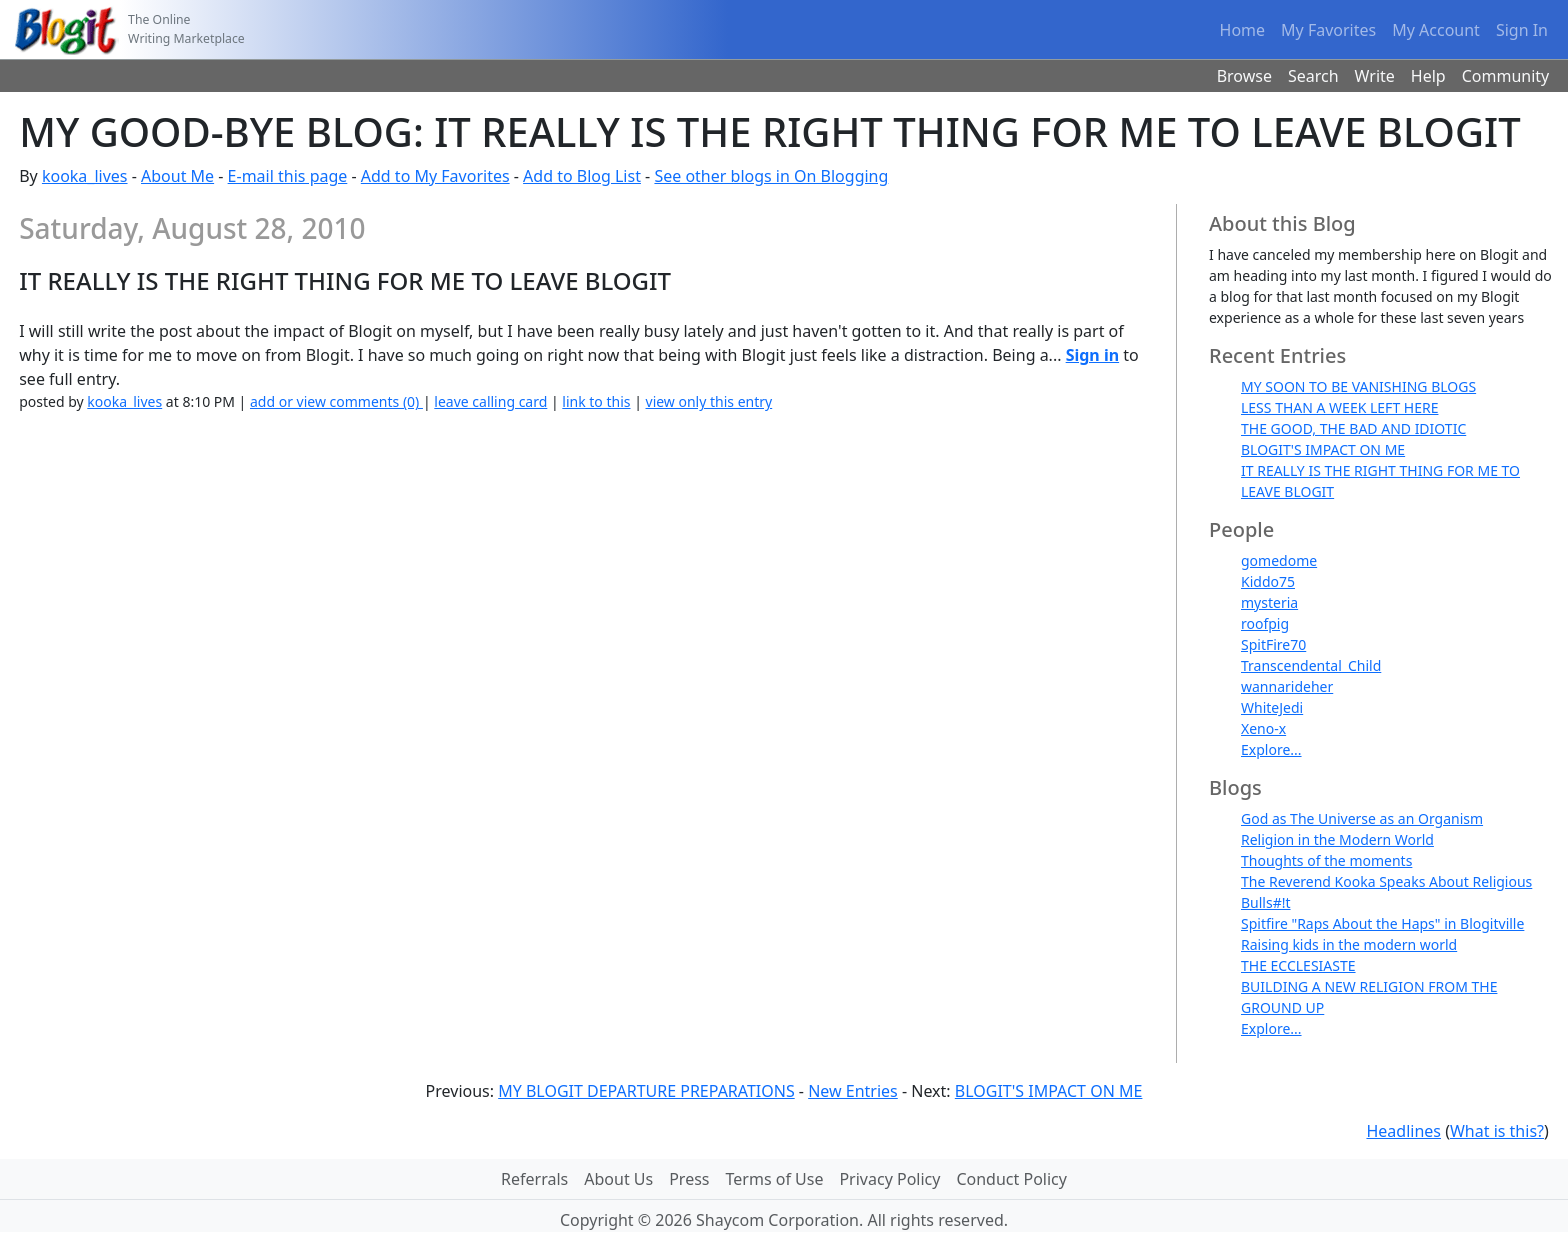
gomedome (1279, 560)
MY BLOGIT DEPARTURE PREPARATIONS (646, 1091)
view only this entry (709, 401)
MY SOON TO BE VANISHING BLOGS (1358, 386)
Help (1428, 76)
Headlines (1403, 1131)
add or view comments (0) (336, 401)
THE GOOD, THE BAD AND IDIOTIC (1353, 428)
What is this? (1497, 1131)
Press (689, 1179)
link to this (596, 401)
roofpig (1265, 623)
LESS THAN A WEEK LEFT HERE (1339, 407)
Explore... (1271, 749)
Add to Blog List (582, 176)
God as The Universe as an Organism (1362, 818)
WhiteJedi (1272, 707)
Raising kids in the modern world (1349, 944)
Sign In (1522, 30)
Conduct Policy (1011, 1179)
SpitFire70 (1273, 644)
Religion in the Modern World (1337, 839)
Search (1313, 76)
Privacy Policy (889, 1179)
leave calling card (490, 401)
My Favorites (1328, 30)
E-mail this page (288, 176)
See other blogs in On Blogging (771, 176)
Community (1506, 76)
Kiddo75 (1268, 581)
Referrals (534, 1179)
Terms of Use (775, 1179)
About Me (177, 176)
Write (1375, 76)
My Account (1436, 30)
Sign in (1092, 355)
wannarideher (1287, 686)
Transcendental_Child (1311, 665)
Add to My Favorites (435, 176)
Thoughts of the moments (1326, 860)
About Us (618, 1179)
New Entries (853, 1091)
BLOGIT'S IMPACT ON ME (1323, 449)
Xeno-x (1263, 728)
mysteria (1269, 602)
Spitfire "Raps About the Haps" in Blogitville (1382, 923)
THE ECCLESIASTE (1298, 965)
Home (1243, 30)
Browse (1244, 76)
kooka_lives (85, 176)
